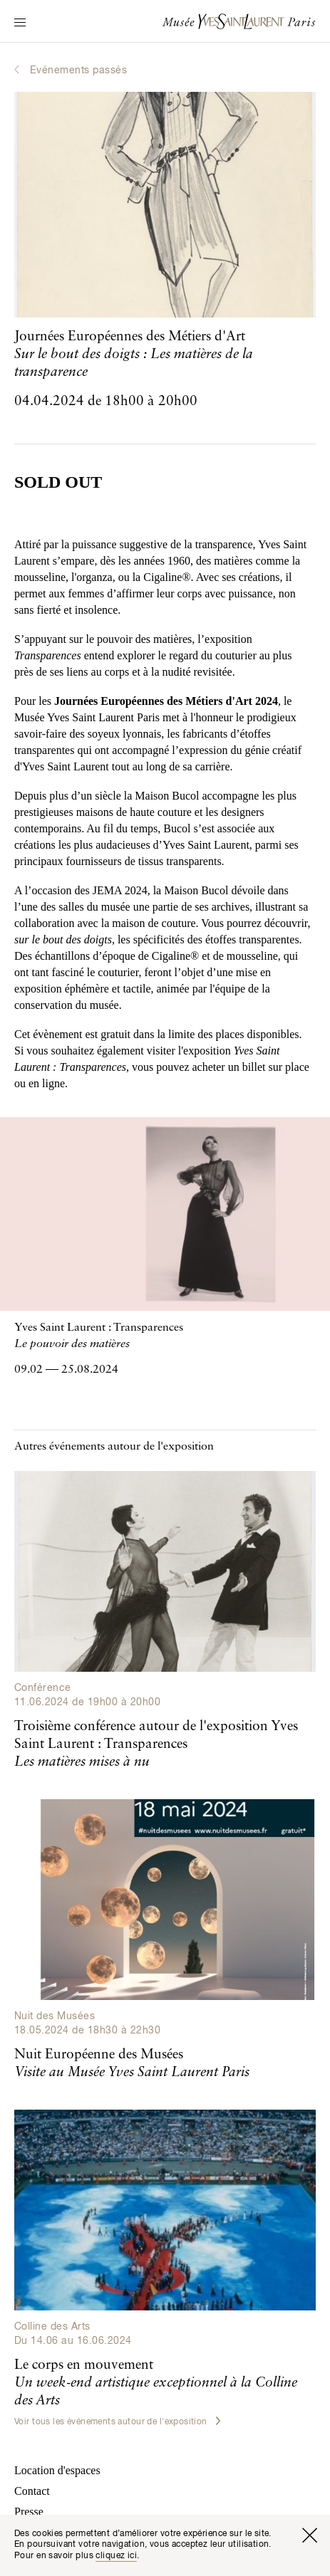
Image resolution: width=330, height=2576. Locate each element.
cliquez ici (116, 2556)
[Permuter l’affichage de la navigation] (20, 23)
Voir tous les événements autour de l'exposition (117, 2421)
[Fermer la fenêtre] (309, 2535)
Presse (28, 2512)
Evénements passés (78, 70)
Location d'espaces (57, 2470)
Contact (32, 2491)
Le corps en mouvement (155, 2382)
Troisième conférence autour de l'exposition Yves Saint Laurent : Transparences (156, 1744)
